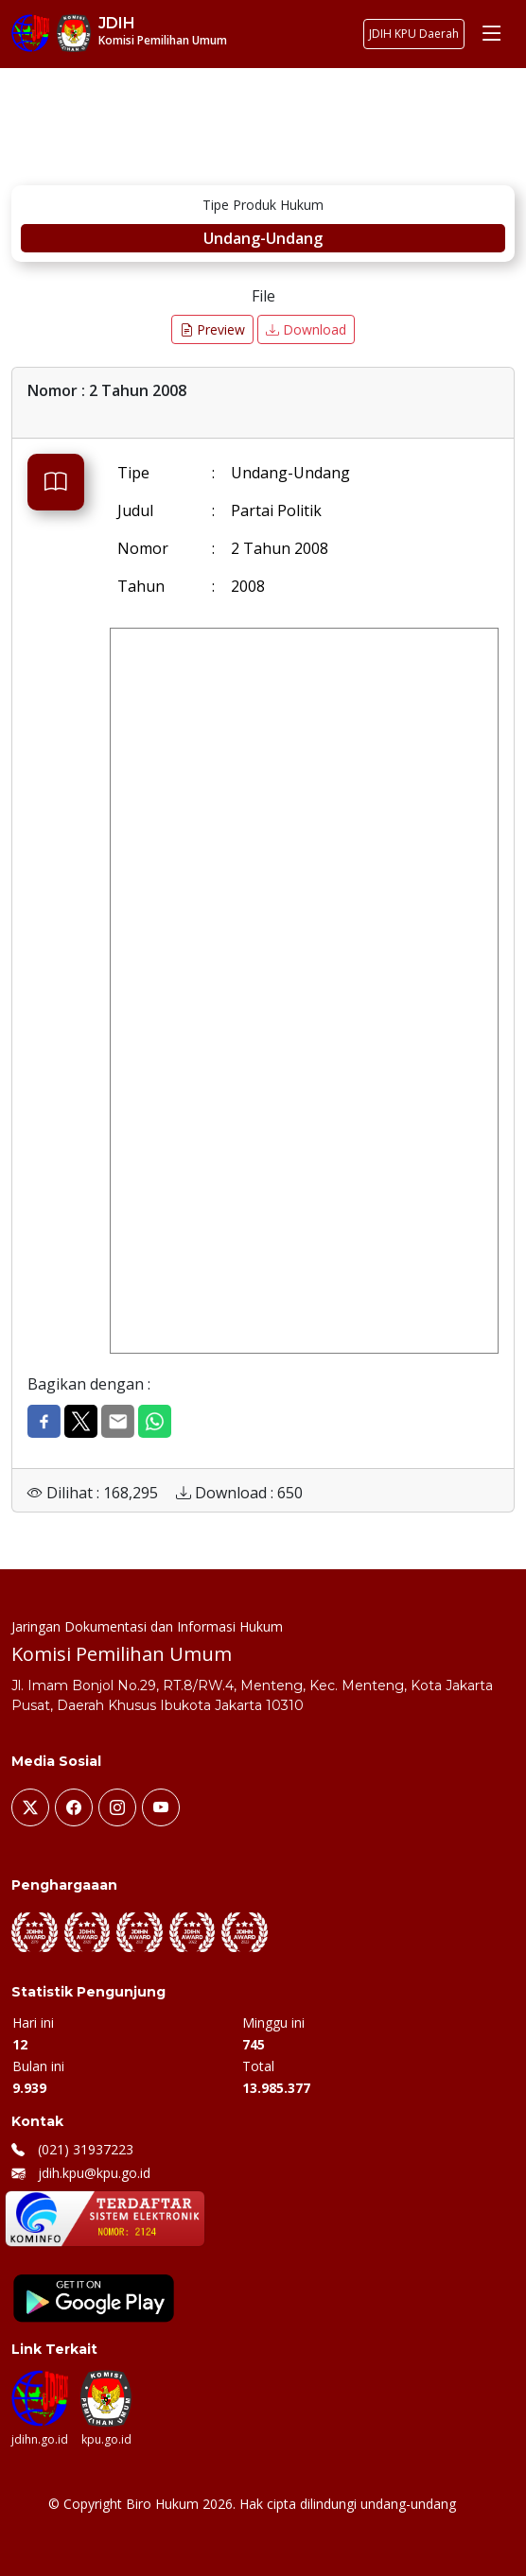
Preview (212, 329)
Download (306, 329)
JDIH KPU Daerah (414, 34)
